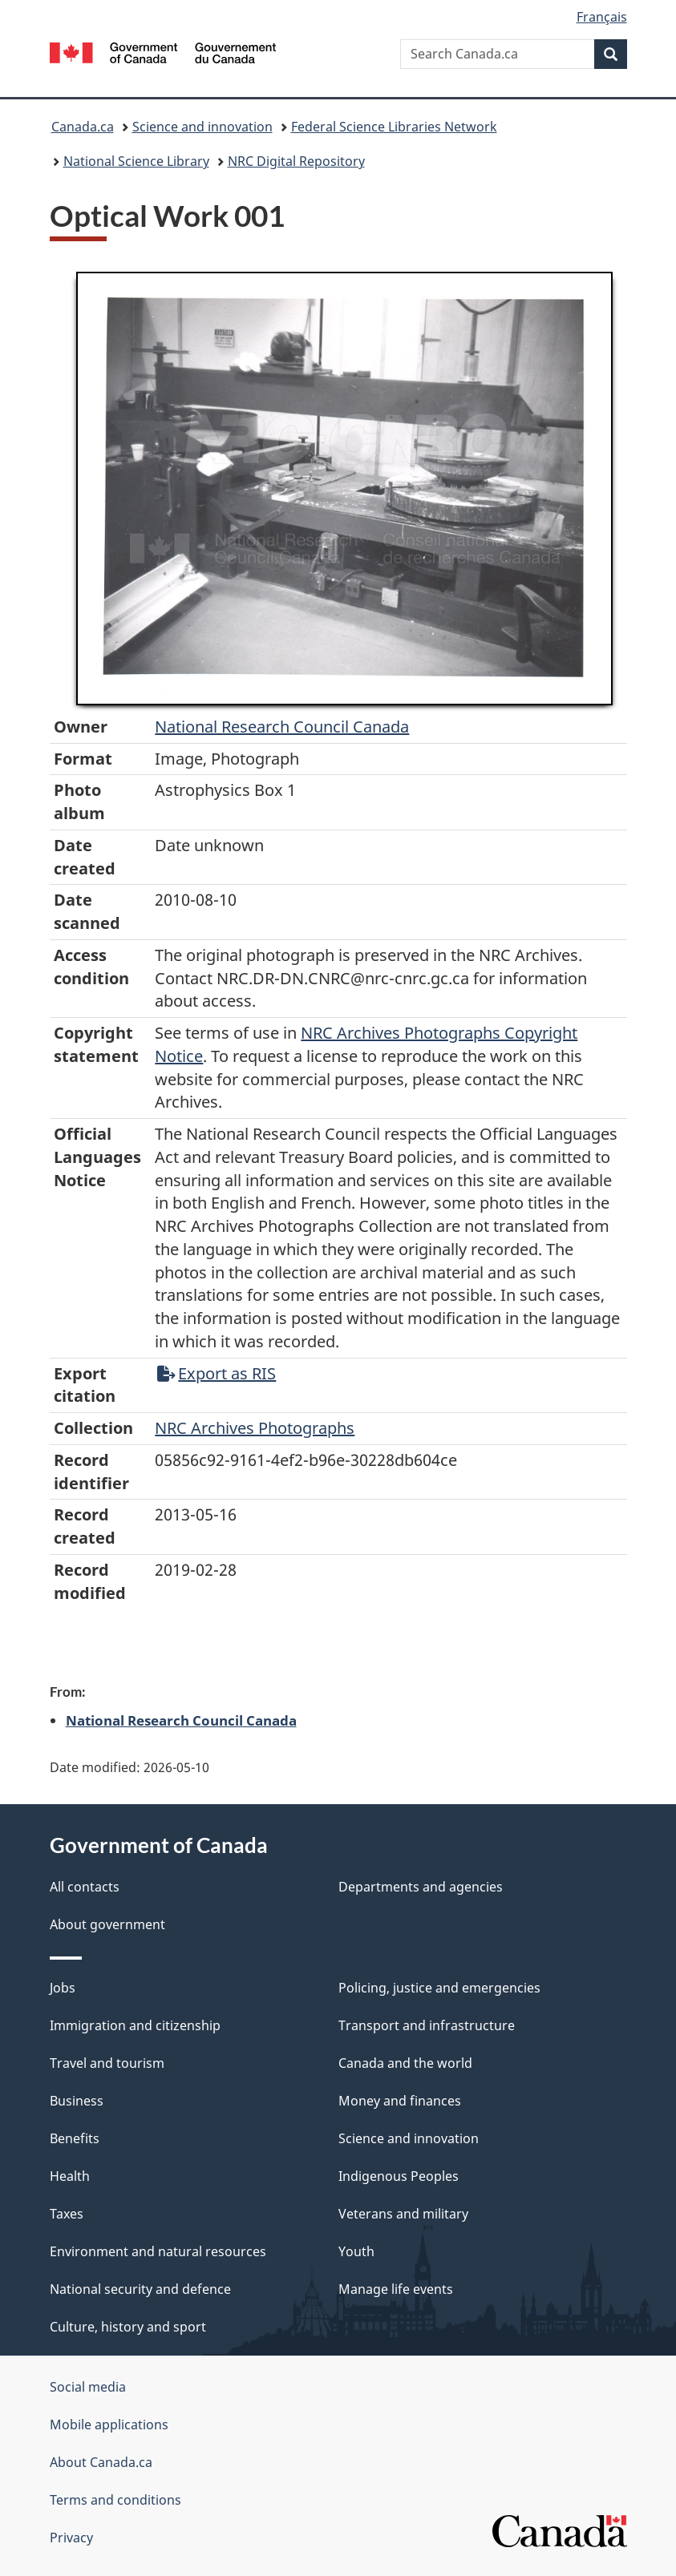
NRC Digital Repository (296, 161)
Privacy (71, 2537)
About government (107, 1924)
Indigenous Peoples (398, 2176)
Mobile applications (109, 2424)
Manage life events (395, 2289)
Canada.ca (82, 126)
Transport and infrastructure (426, 2025)
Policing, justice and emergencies (439, 1988)
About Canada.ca (101, 2462)
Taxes (66, 2214)
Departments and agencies (420, 1887)
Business (76, 2101)
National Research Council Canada (282, 726)
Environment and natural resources (158, 2251)
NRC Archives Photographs (254, 1428)
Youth (356, 2251)
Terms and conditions (115, 2500)
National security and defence (140, 2289)
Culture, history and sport (128, 2327)
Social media (88, 2387)
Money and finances (399, 2101)
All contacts (84, 1887)
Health (70, 2176)
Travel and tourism (107, 2063)
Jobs (62, 1988)
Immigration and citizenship (135, 2025)
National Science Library (136, 161)
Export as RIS (216, 1373)
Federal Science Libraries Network (394, 126)
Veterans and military (403, 2214)
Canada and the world (405, 2063)
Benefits (74, 2138)
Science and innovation (202, 126)
